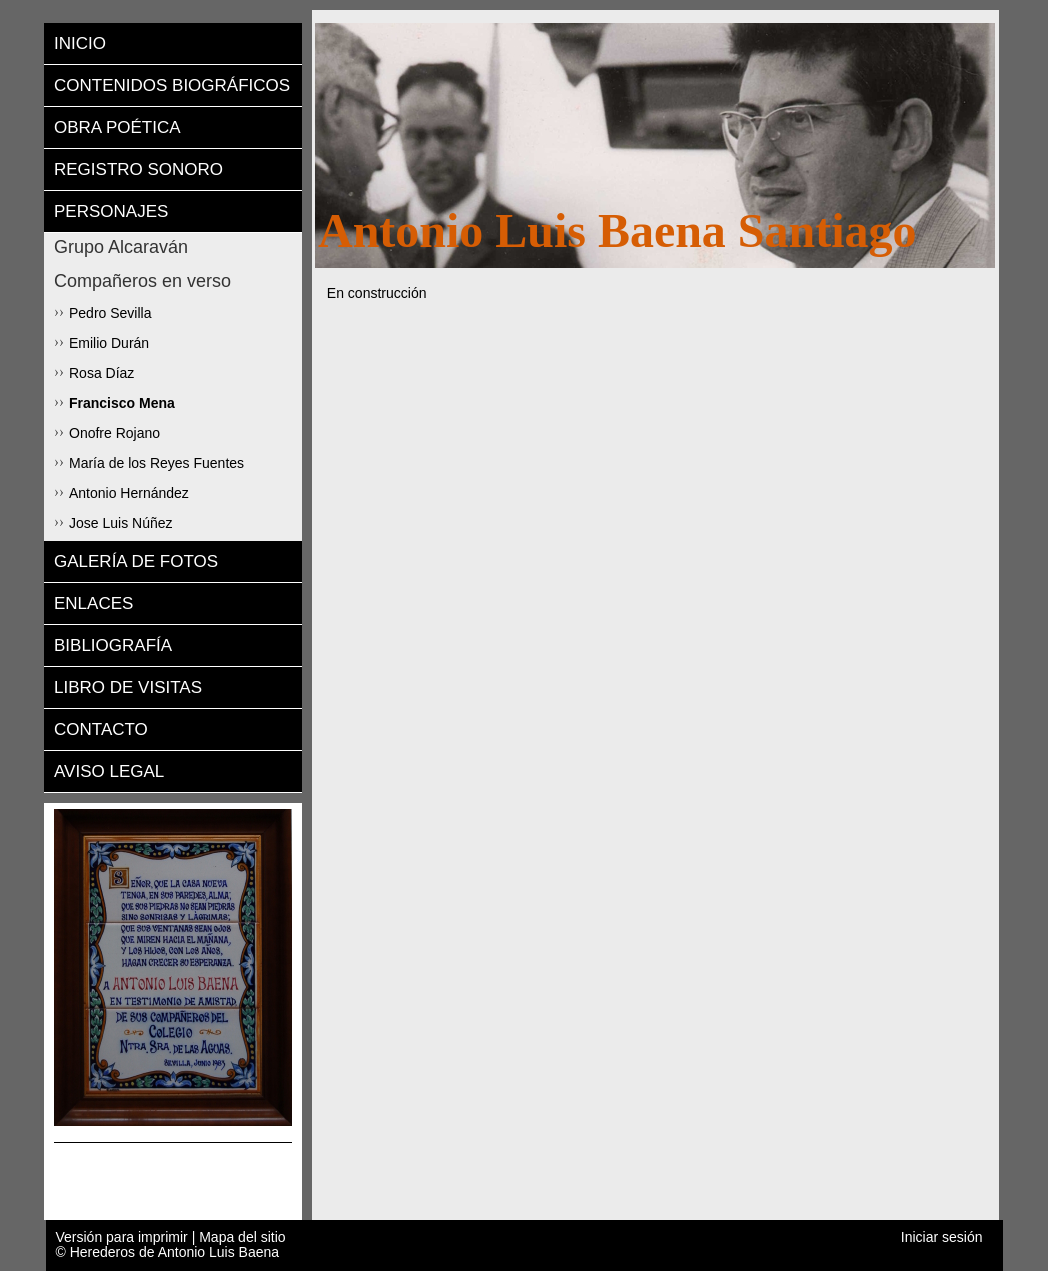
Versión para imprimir (124, 1237)
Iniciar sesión (942, 1237)
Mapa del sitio (242, 1237)
